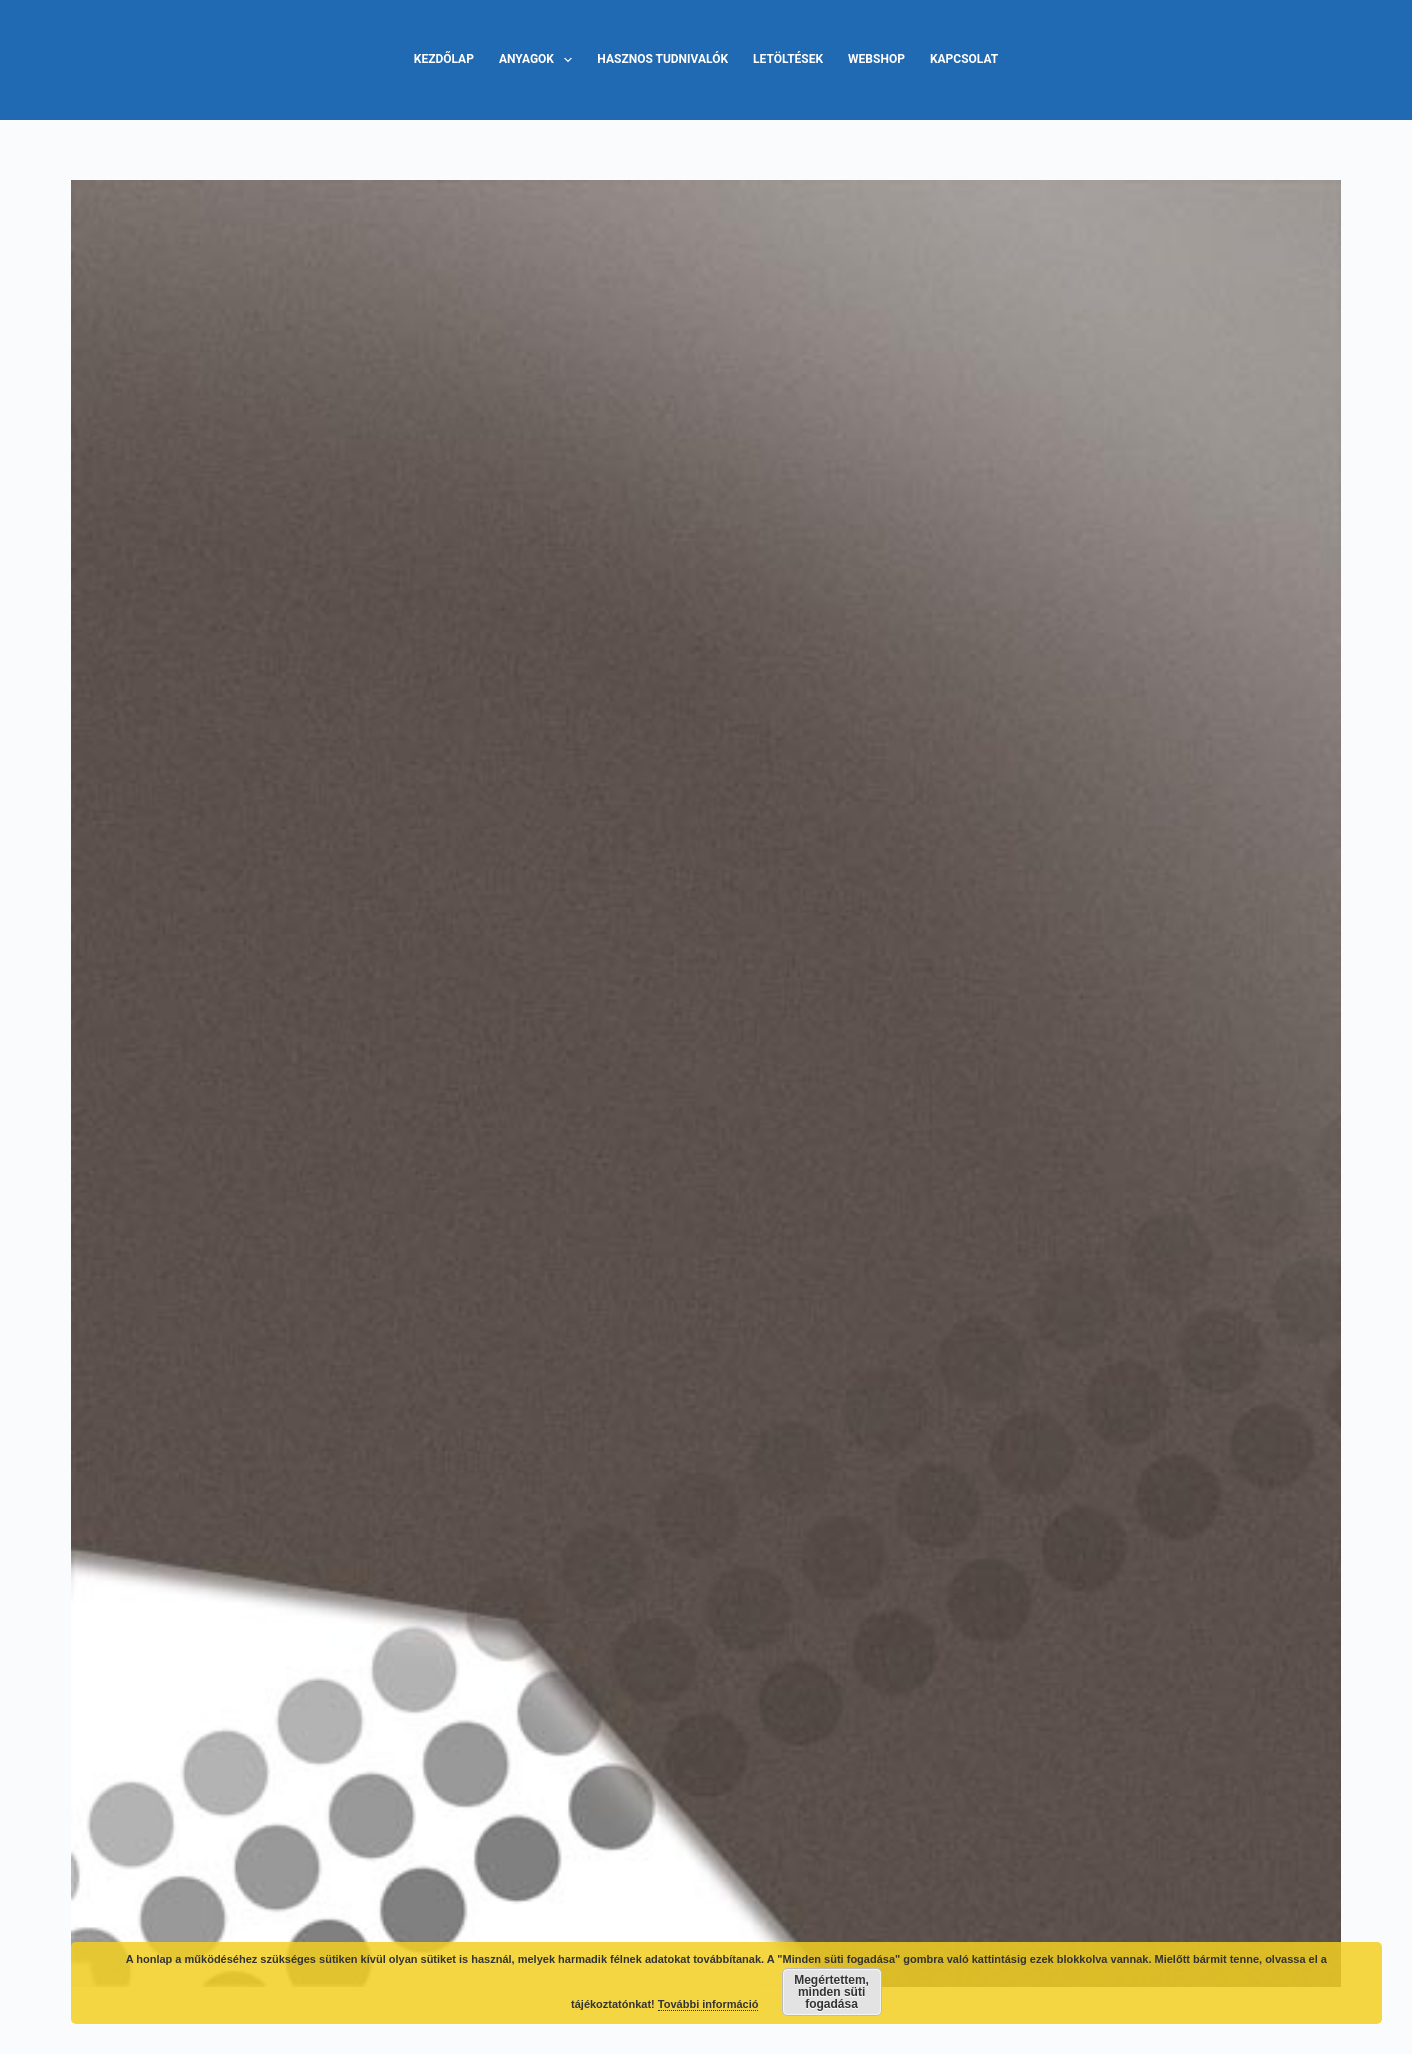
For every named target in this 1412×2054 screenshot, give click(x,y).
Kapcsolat (964, 59)
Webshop (876, 59)
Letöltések (788, 59)
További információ (708, 2004)
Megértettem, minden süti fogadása (831, 1992)
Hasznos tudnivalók (662, 59)
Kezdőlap (444, 59)
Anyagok (539, 60)
